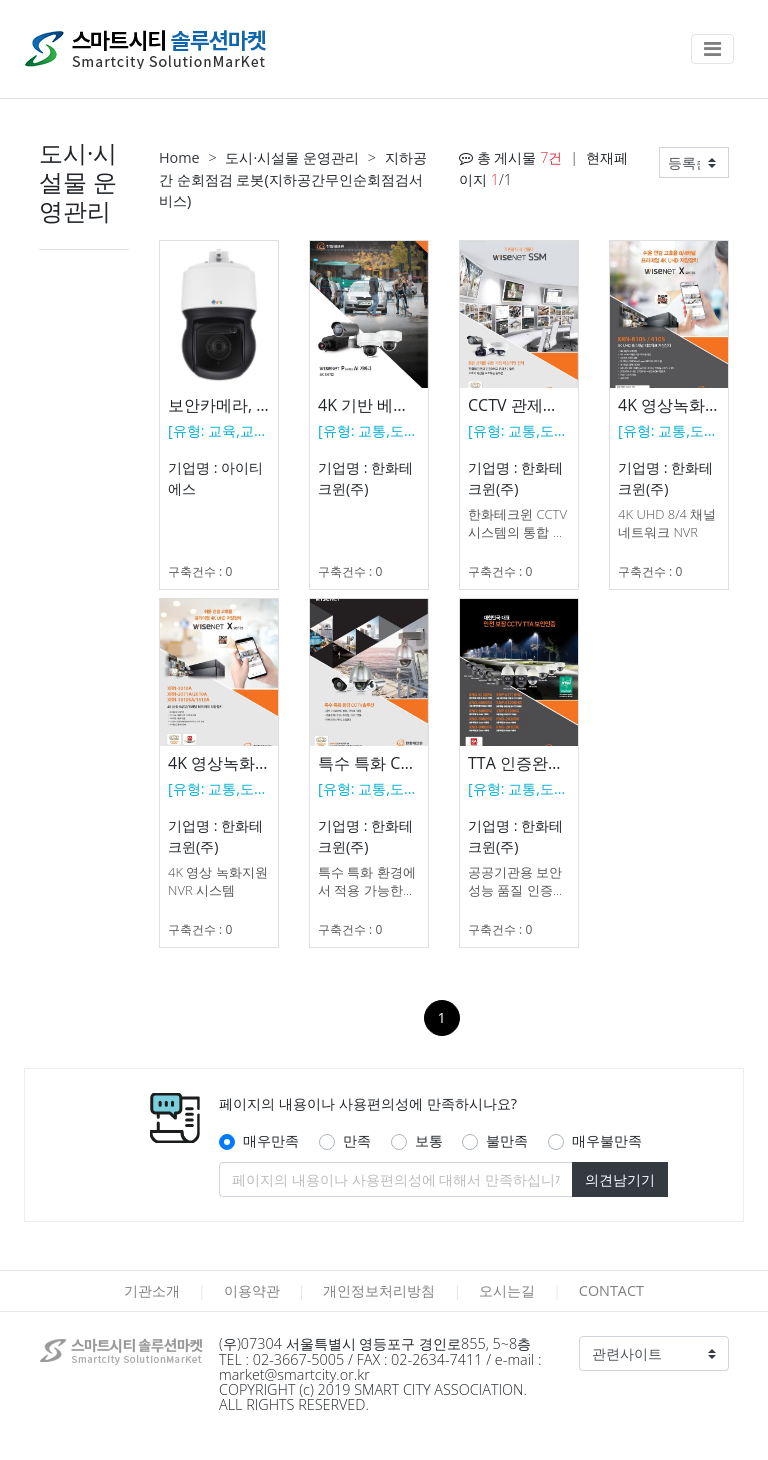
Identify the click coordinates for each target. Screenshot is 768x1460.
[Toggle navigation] (712, 49)
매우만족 (271, 1140)
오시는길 (507, 1290)
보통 (429, 1140)
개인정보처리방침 (379, 1290)
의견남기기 (620, 1179)
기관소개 (152, 1290)
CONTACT (611, 1290)
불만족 (507, 1140)
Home (179, 157)
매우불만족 (607, 1140)
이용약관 (252, 1290)
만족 (357, 1140)
